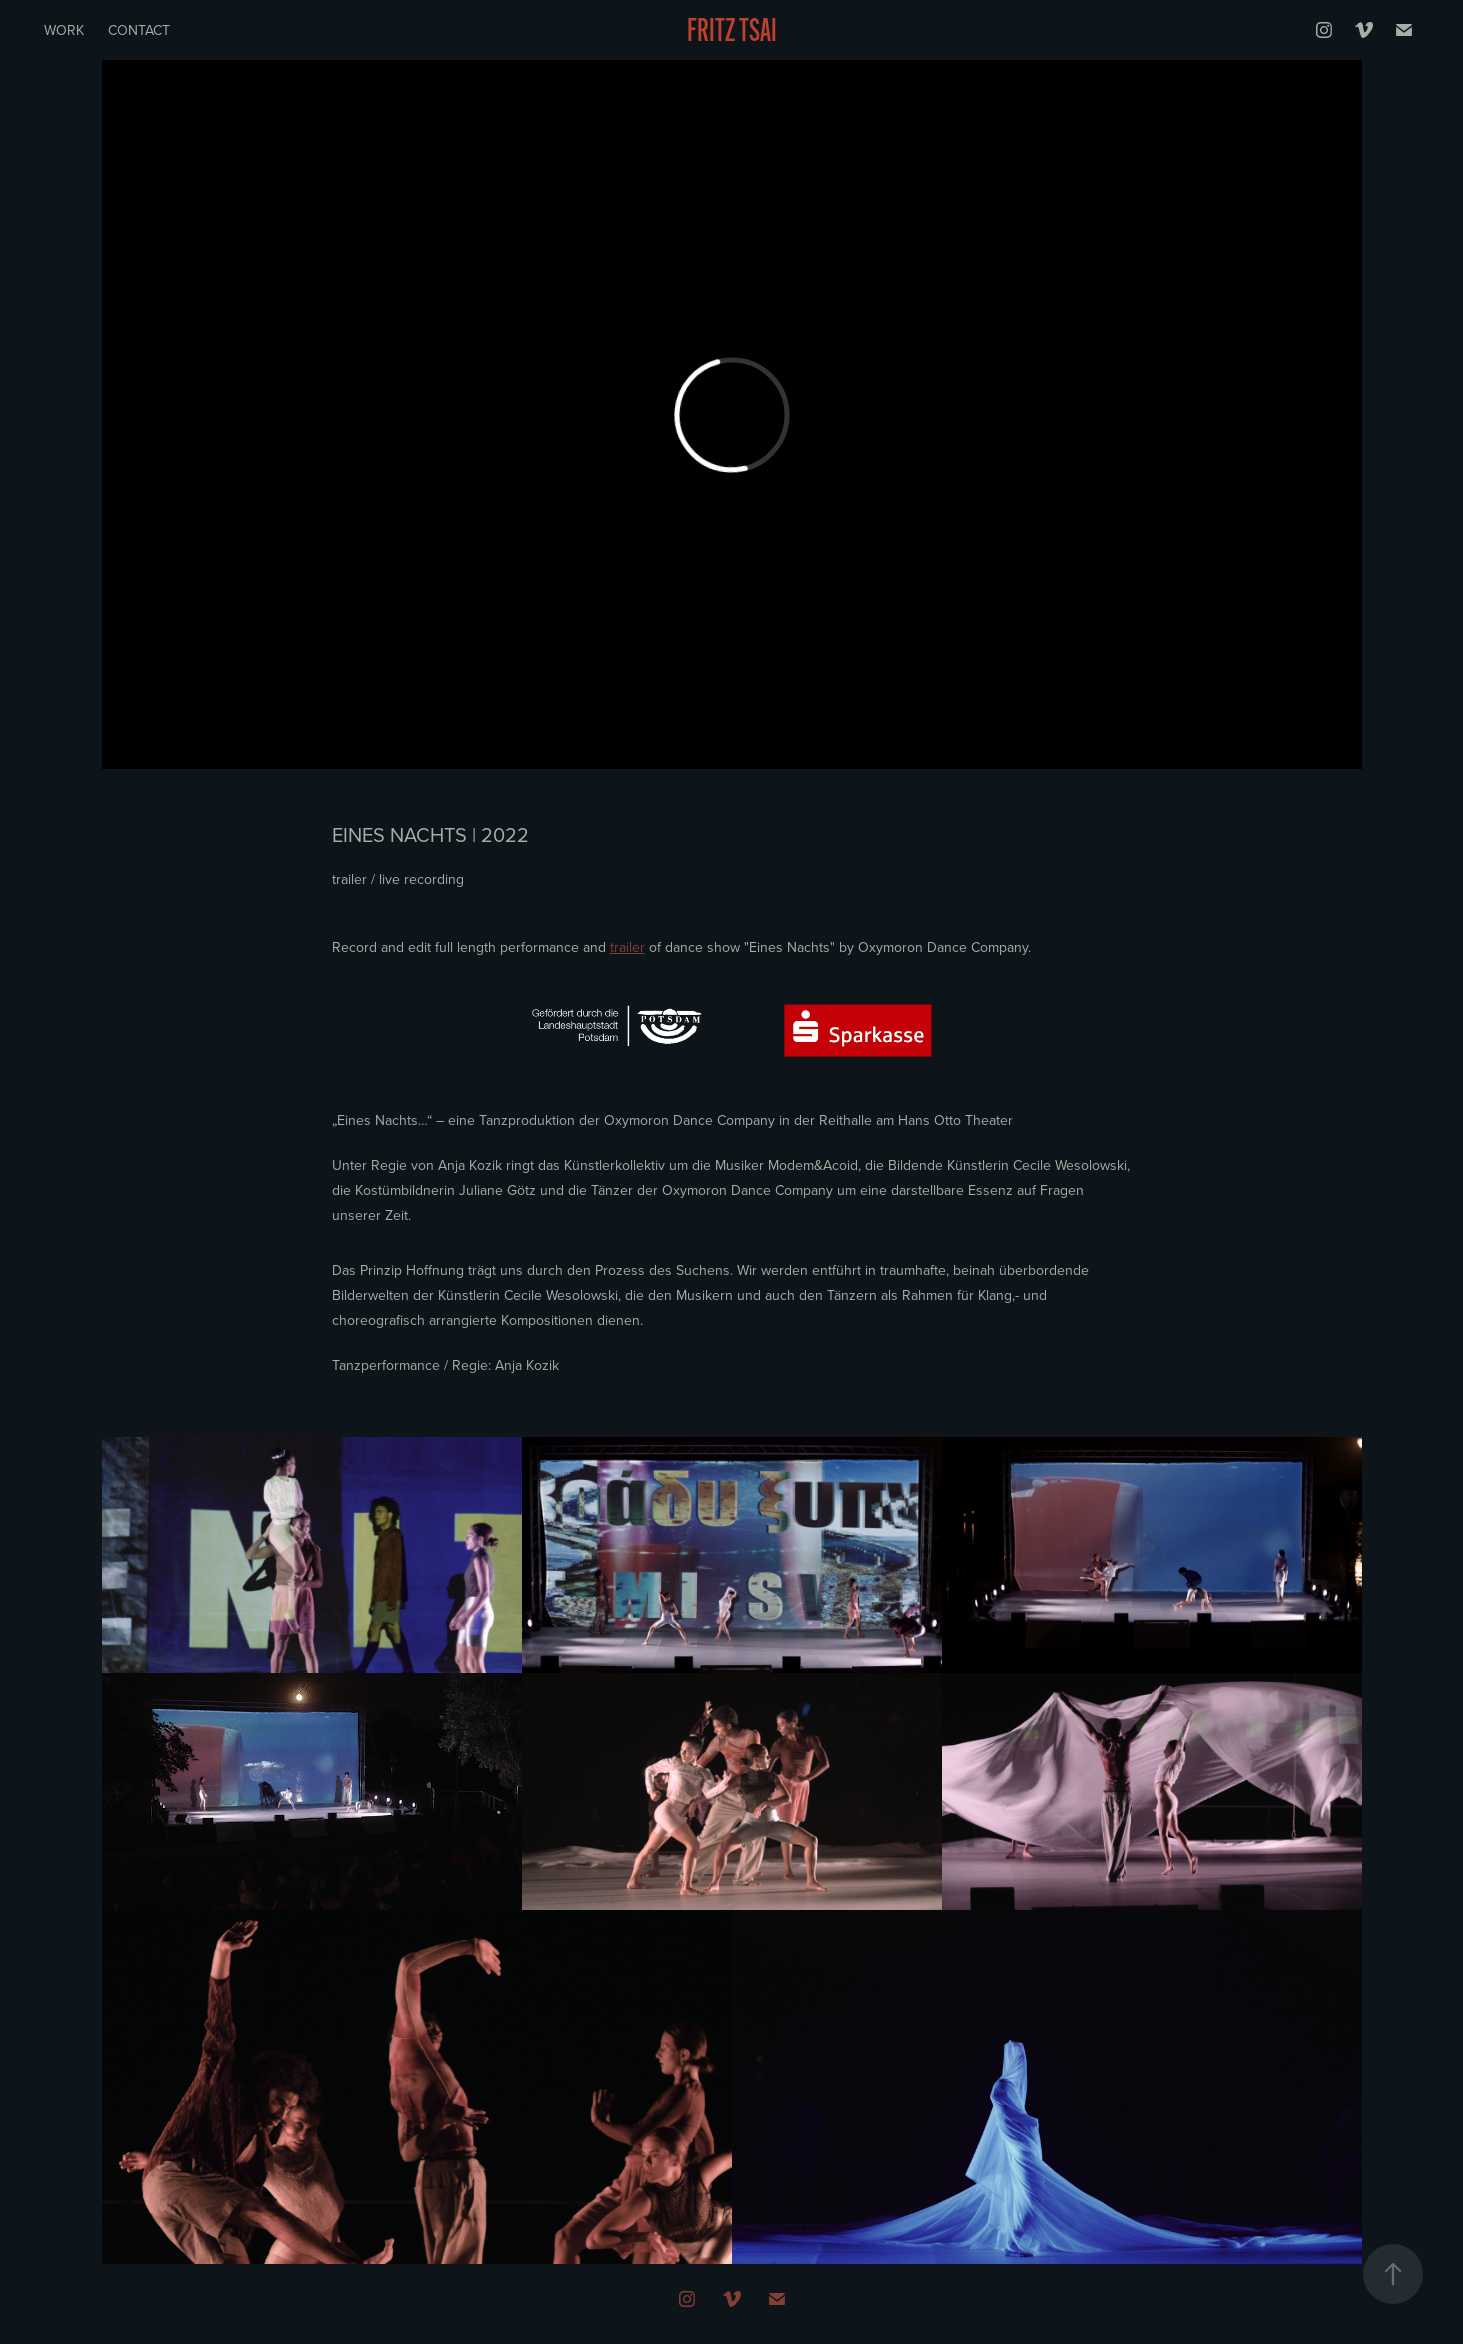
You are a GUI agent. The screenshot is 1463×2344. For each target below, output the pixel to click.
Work (64, 30)
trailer (627, 947)
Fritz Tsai (732, 29)
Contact (139, 30)
